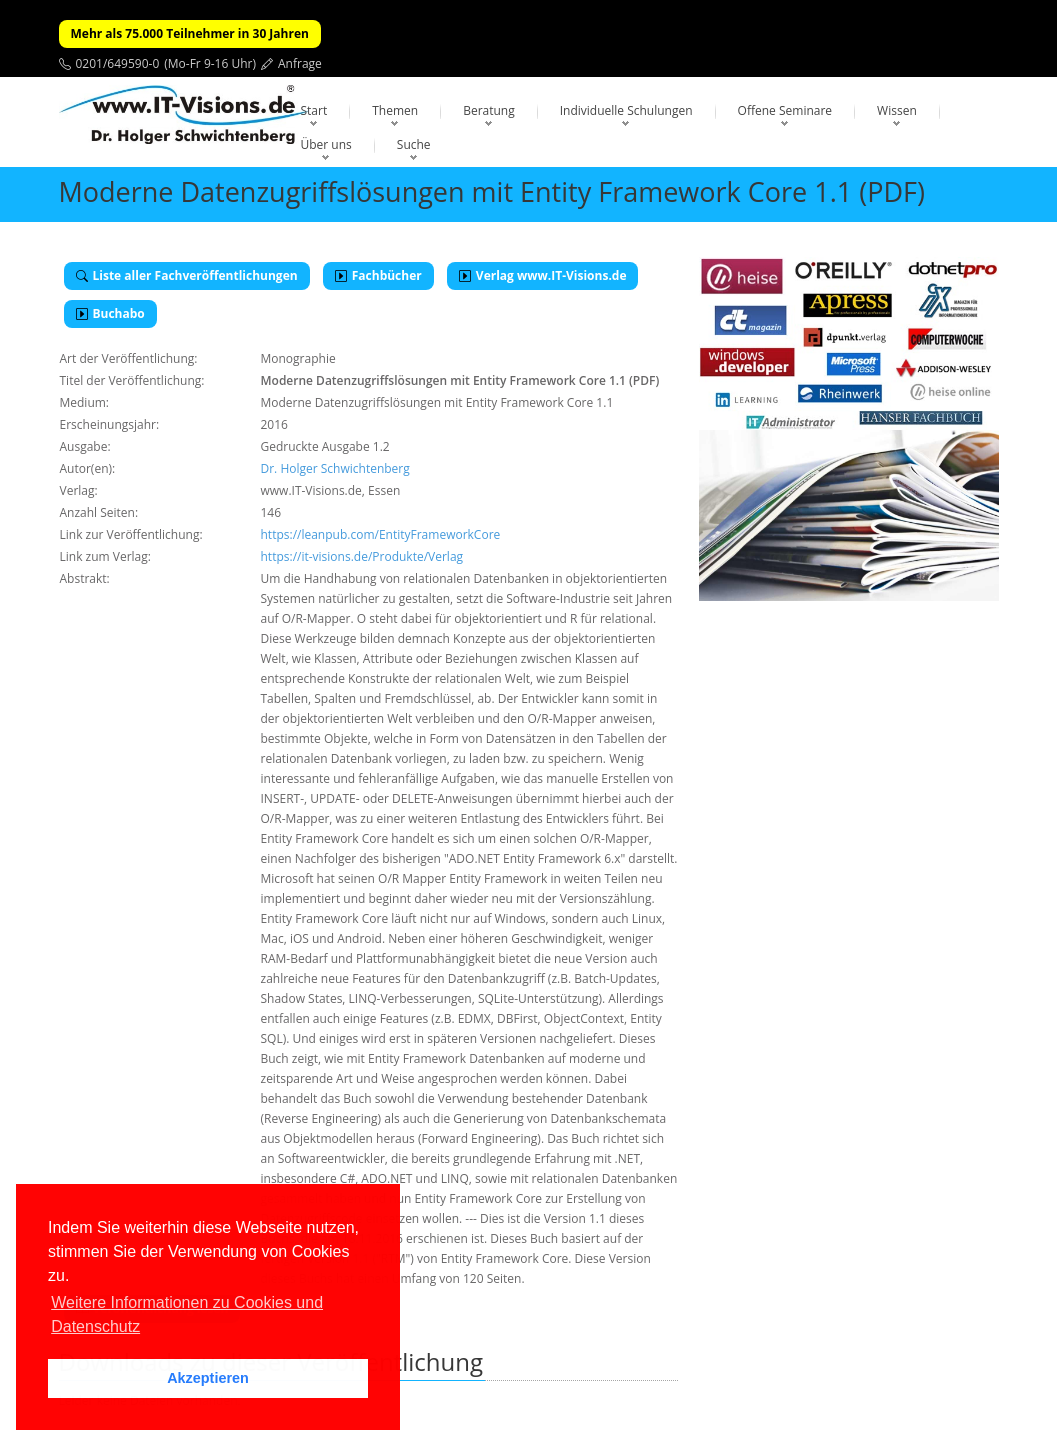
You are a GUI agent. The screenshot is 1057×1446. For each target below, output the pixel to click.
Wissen (897, 110)
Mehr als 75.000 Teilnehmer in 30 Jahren (190, 33)
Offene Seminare (785, 110)
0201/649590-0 (118, 63)
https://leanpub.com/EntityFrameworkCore (381, 534)
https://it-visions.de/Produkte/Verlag (362, 556)
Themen (395, 110)
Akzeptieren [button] (208, 1378)
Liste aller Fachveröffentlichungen (187, 275)
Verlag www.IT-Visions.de (543, 275)
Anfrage (300, 63)
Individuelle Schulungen (626, 110)
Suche (414, 144)
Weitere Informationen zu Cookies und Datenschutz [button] (187, 1314)
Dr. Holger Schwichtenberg (335, 468)
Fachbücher (378, 275)
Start (314, 110)
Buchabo (110, 313)
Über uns (326, 144)
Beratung (489, 110)
